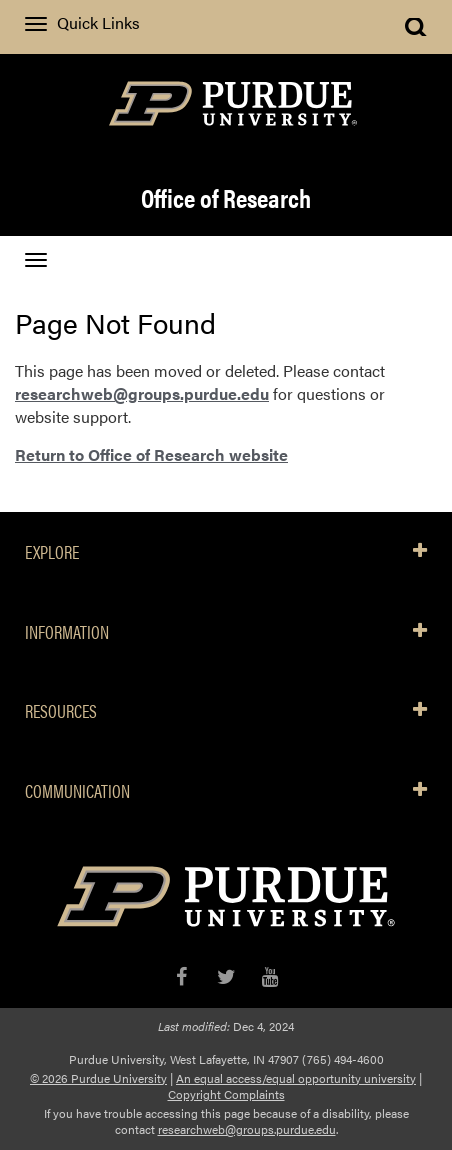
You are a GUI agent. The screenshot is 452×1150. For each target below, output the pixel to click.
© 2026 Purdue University (98, 1078)
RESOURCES (226, 710)
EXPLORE (226, 551)
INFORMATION (226, 631)
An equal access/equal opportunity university (296, 1078)
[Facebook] (181, 976)
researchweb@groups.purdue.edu (142, 393)
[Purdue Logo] (226, 101)
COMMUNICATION (226, 790)
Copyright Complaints (226, 1094)
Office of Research (226, 197)
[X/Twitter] (226, 976)
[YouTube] (270, 976)
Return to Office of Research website (151, 454)
